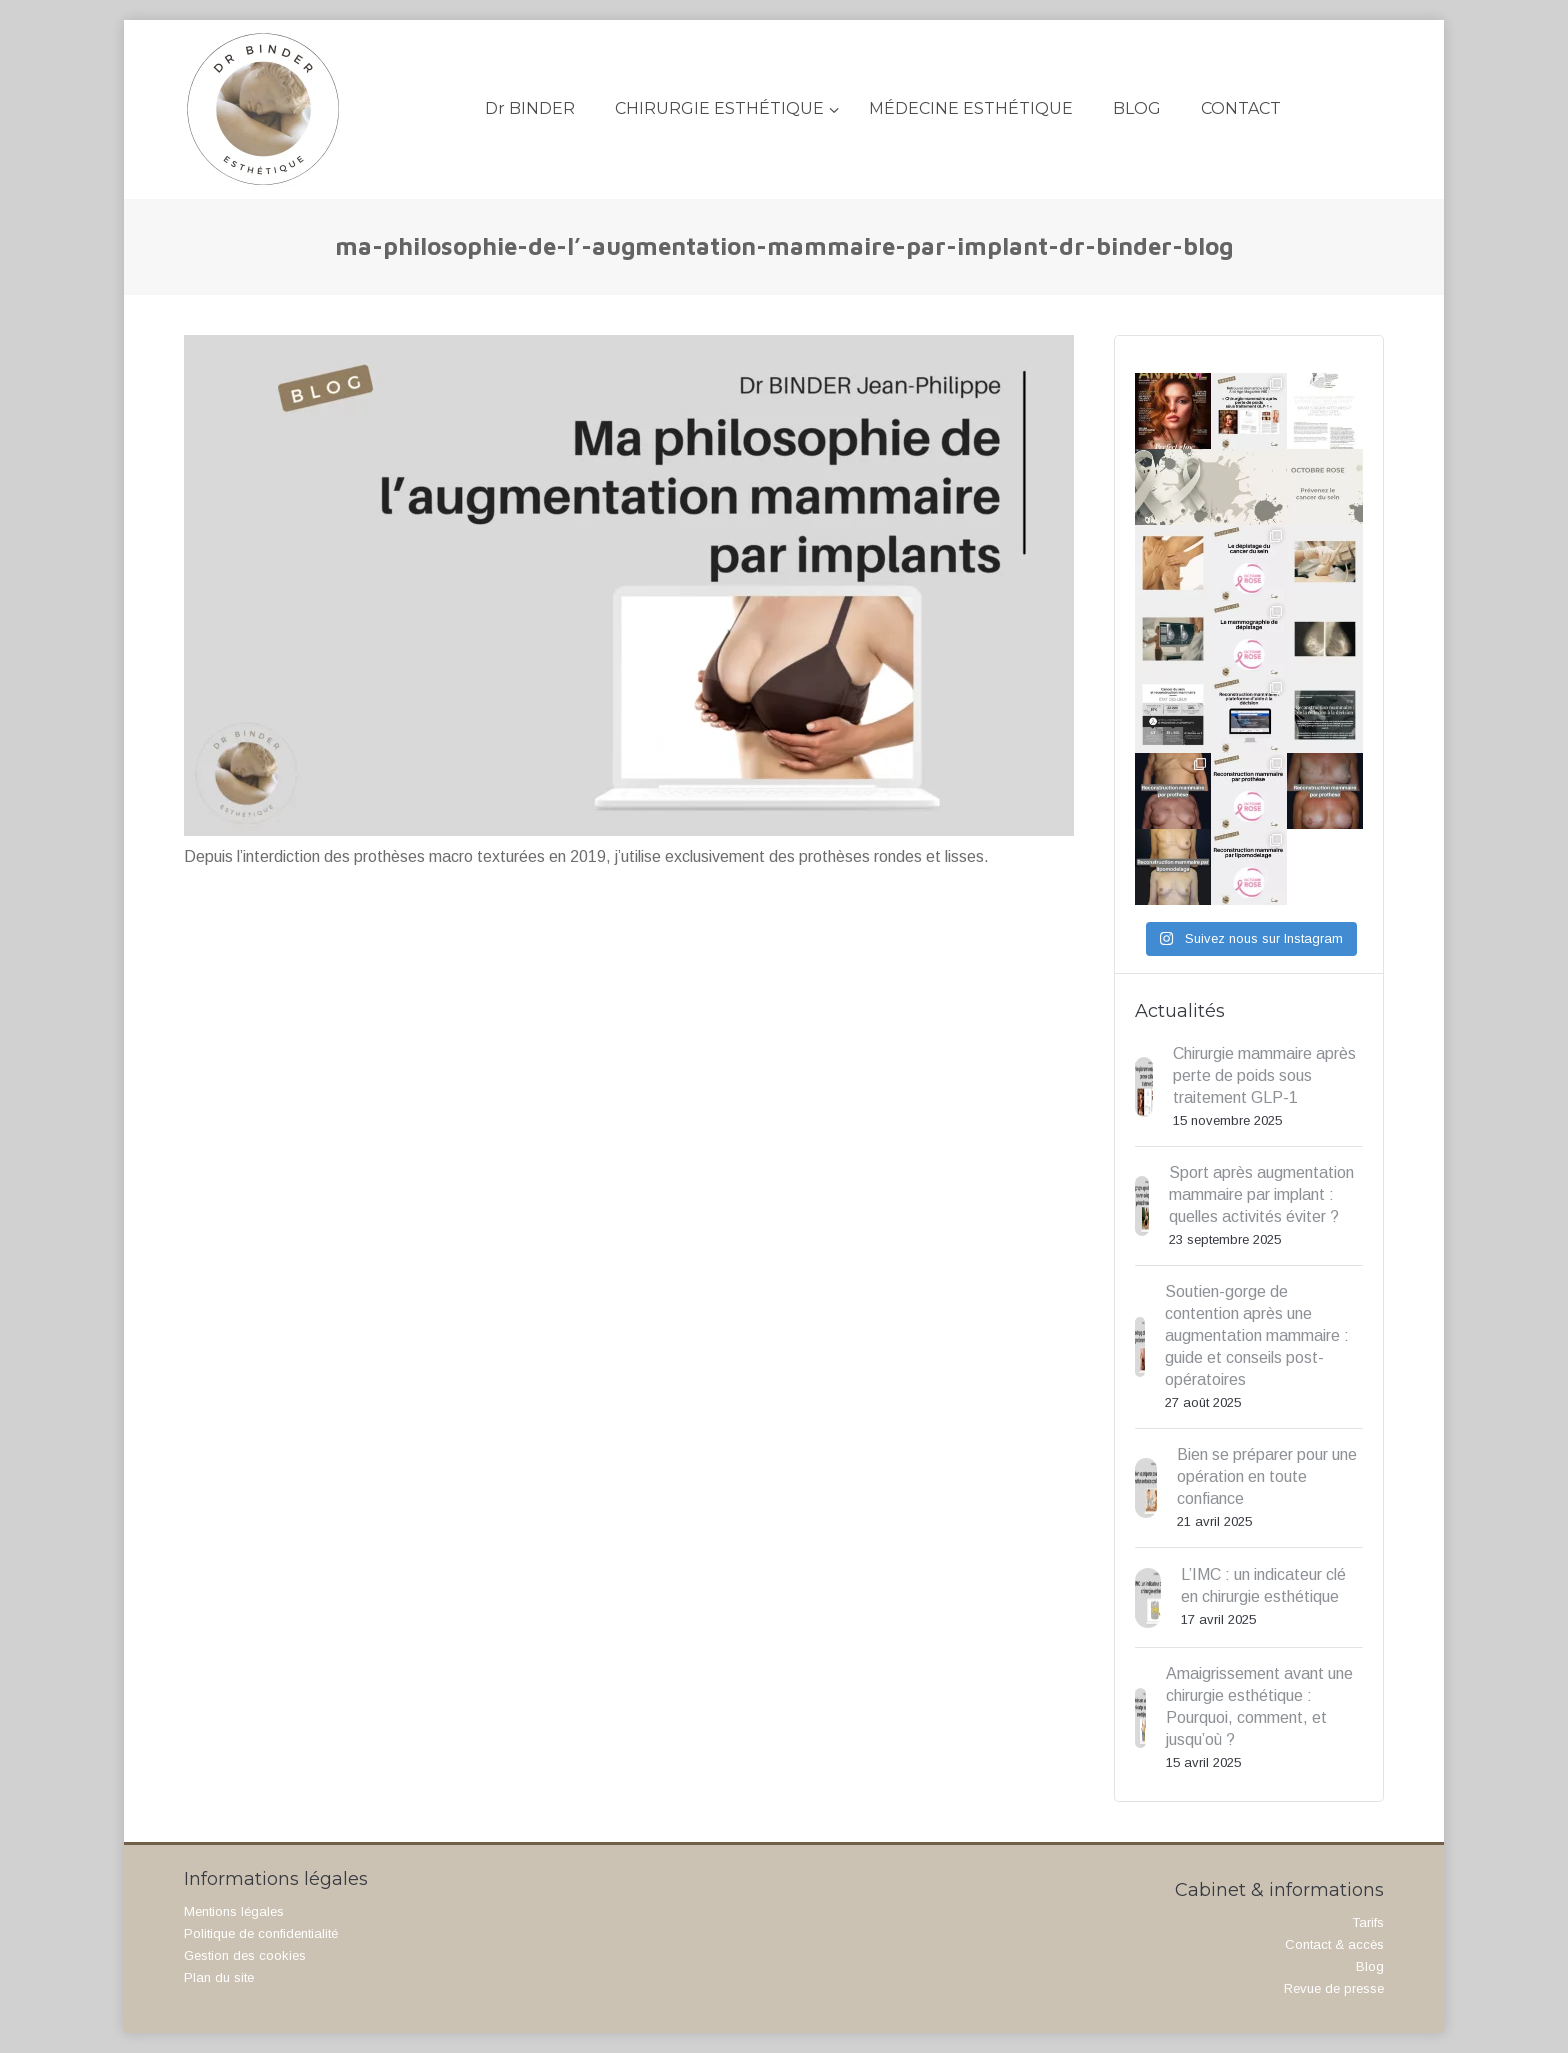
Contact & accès (1334, 1944)
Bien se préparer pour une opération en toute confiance (1267, 1476)
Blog (1370, 1966)
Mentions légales (234, 1911)
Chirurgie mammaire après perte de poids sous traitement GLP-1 (1264, 1075)
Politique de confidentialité (261, 1933)
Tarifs (1368, 1922)
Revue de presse (1334, 1988)
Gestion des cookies (245, 1955)
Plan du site (219, 1977)
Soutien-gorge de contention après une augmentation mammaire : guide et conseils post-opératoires (1257, 1335)
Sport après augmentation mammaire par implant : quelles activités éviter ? (1261, 1194)
